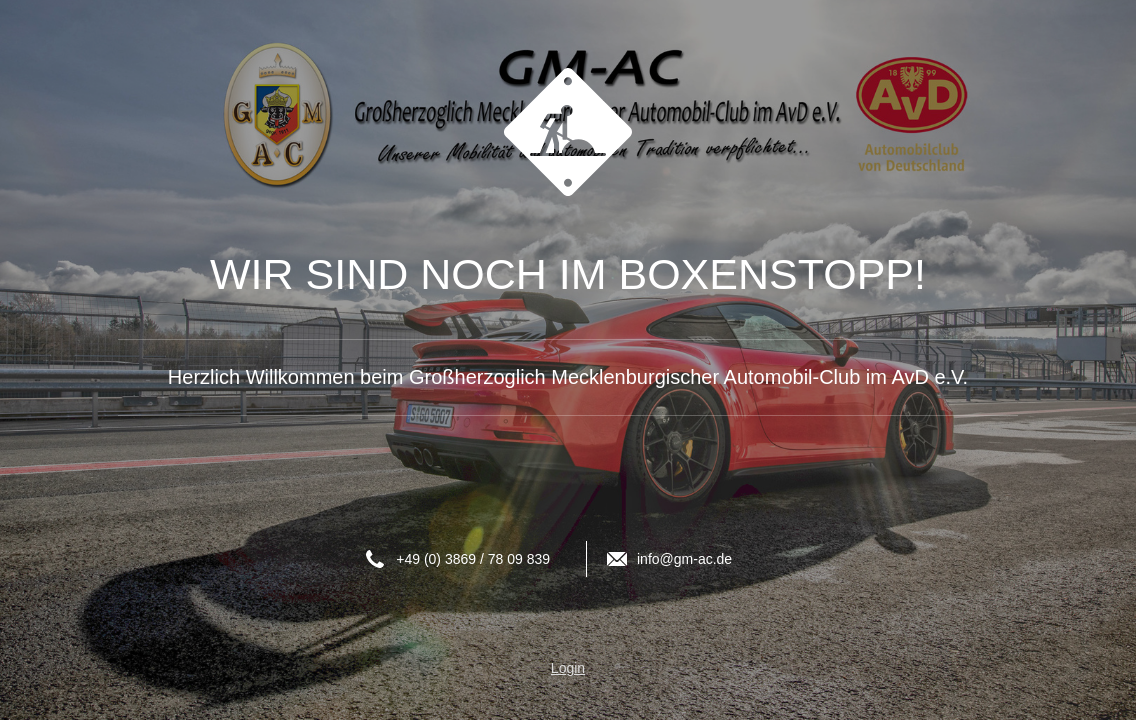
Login (568, 668)
